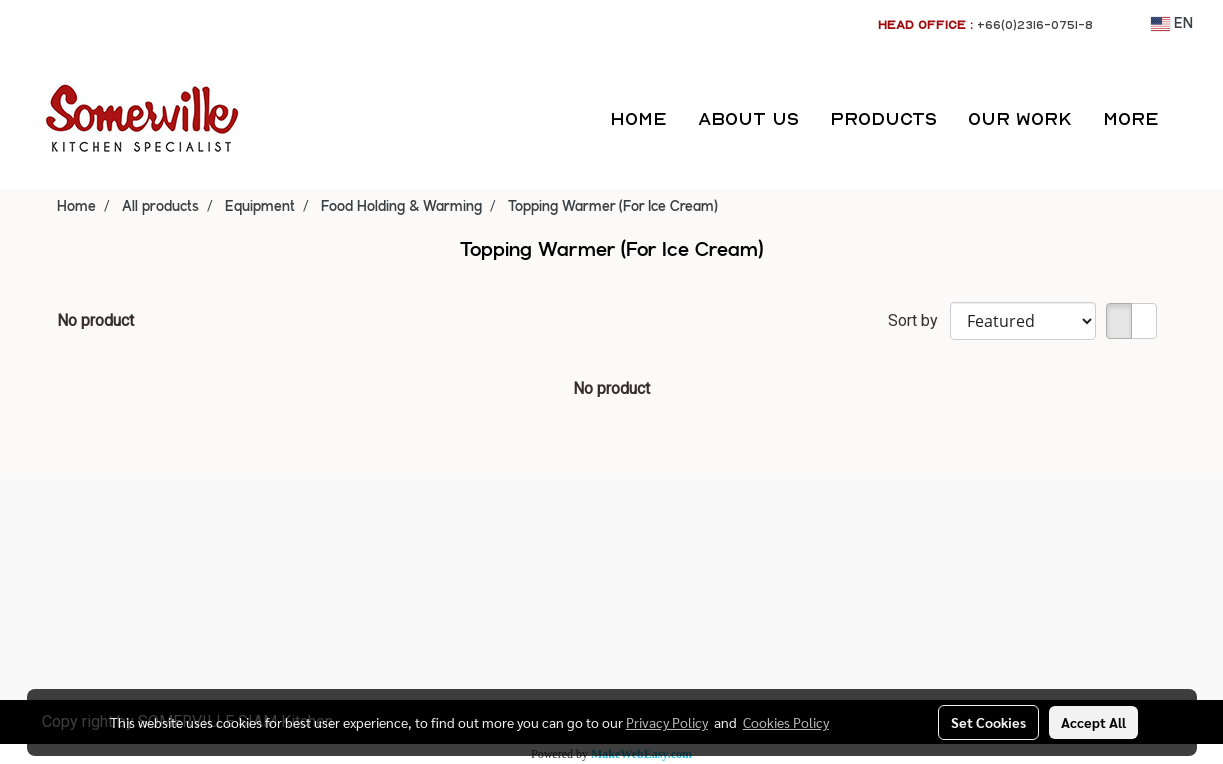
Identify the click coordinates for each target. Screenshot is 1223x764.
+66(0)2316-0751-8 (1035, 24)
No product (95, 320)
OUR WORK (1020, 118)
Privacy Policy (667, 722)
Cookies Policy (786, 722)
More (1131, 118)
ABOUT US (748, 118)
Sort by (919, 320)
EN (1172, 24)
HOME (638, 118)
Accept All (1093, 722)
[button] (1192, 119)
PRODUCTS (883, 118)
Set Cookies (988, 722)
